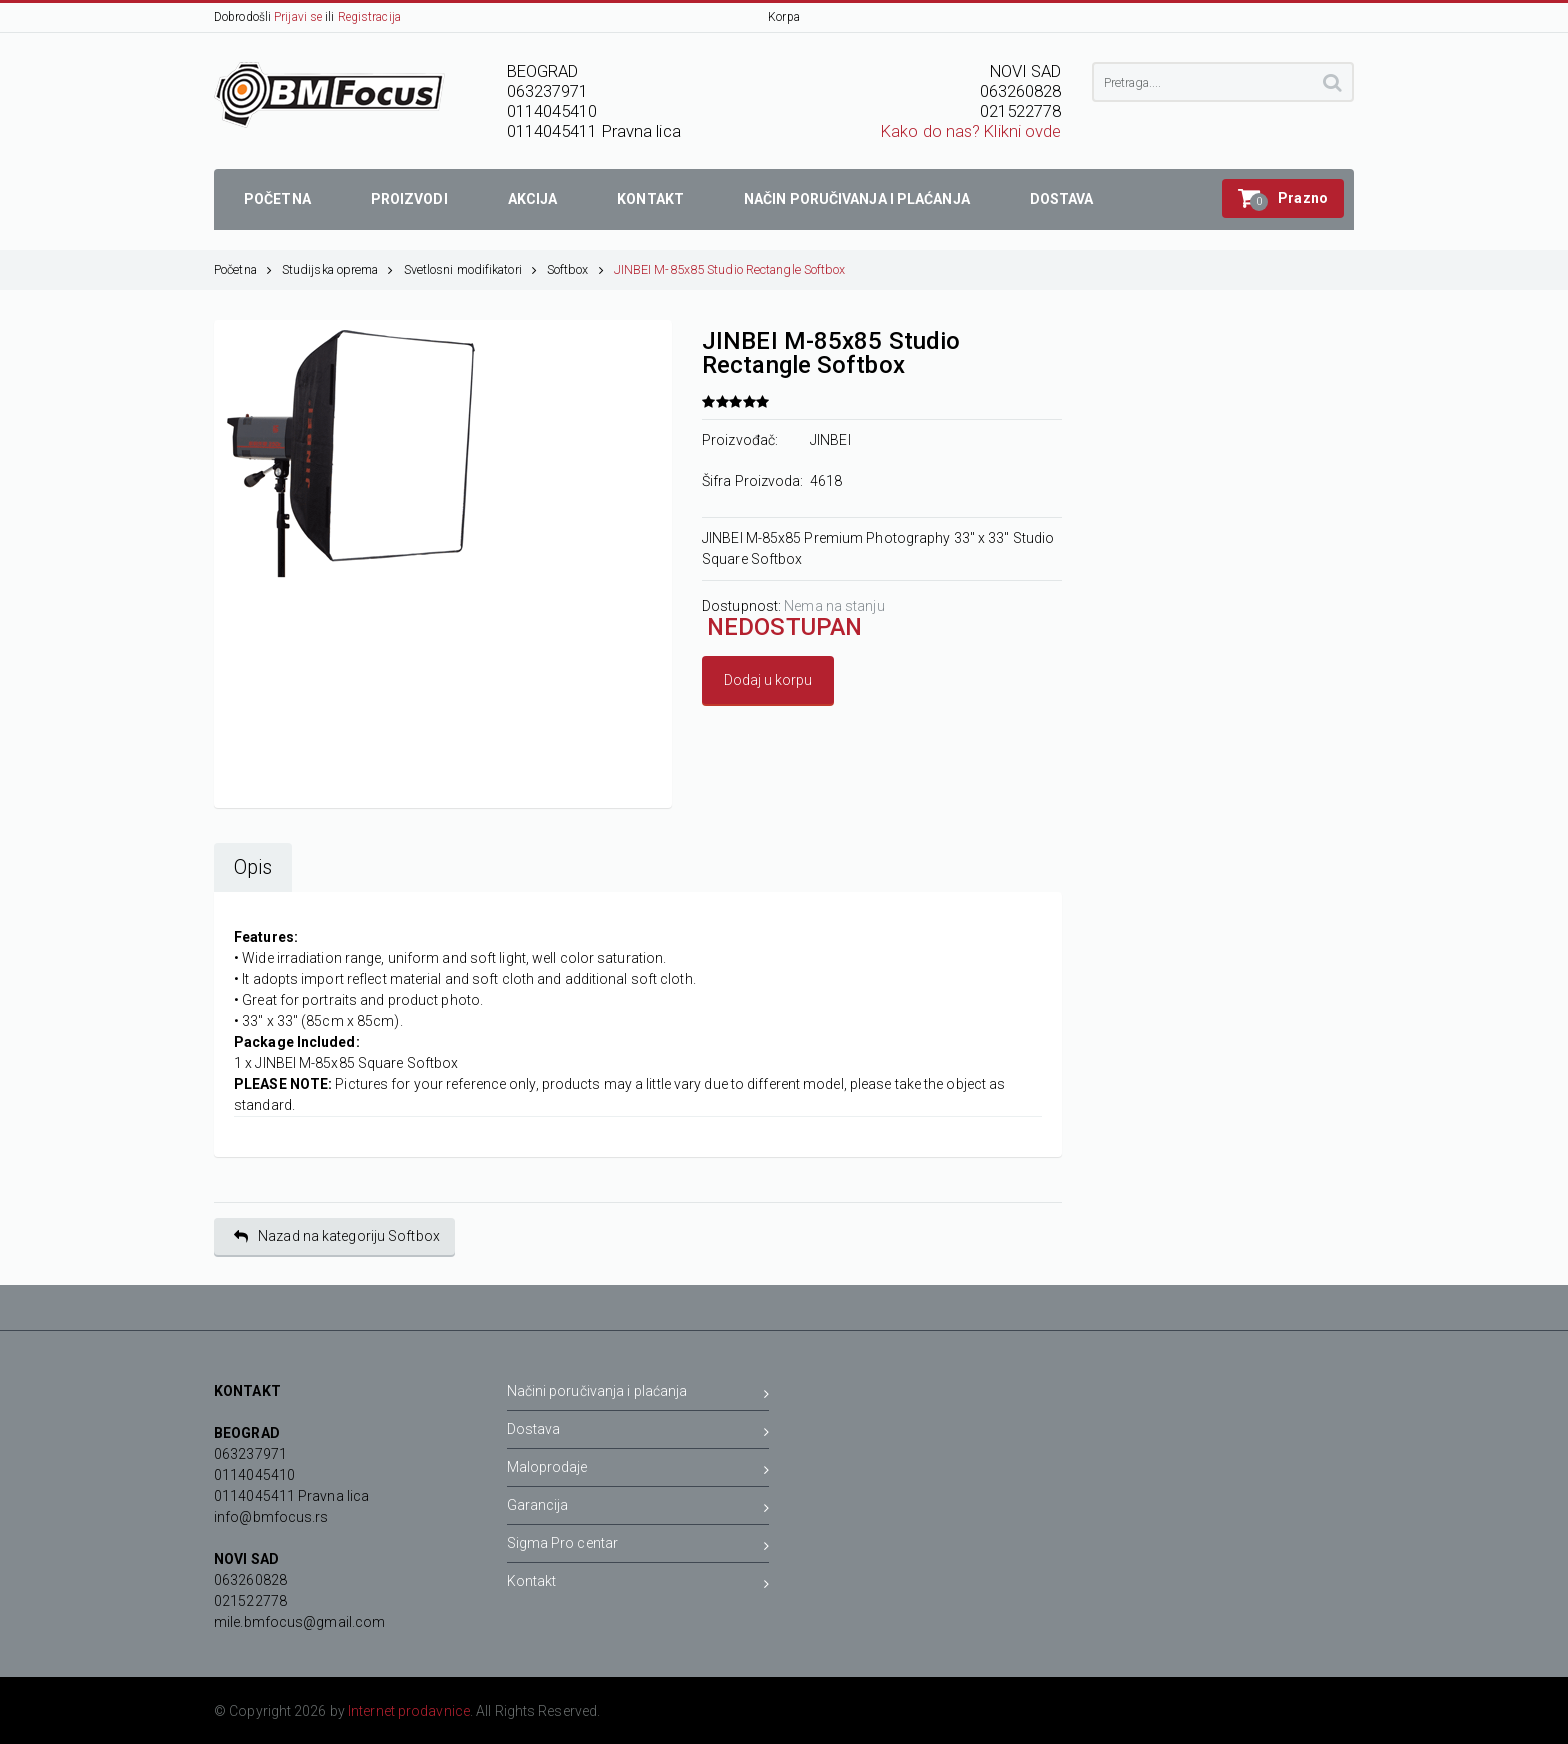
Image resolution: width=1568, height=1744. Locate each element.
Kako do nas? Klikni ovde (971, 131)
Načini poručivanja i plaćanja (638, 1394)
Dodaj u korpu (768, 680)
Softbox (575, 269)
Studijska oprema (338, 269)
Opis (253, 867)
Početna (243, 269)
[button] (1283, 198)
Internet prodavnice (409, 1711)
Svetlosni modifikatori (470, 269)
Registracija (369, 17)
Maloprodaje (638, 1470)
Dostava (638, 1432)
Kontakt (638, 1584)
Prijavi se (298, 17)
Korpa (784, 17)
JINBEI (830, 440)
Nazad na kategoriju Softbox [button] (337, 1236)
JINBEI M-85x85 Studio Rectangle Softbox (730, 269)
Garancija (638, 1508)
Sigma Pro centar (638, 1546)
